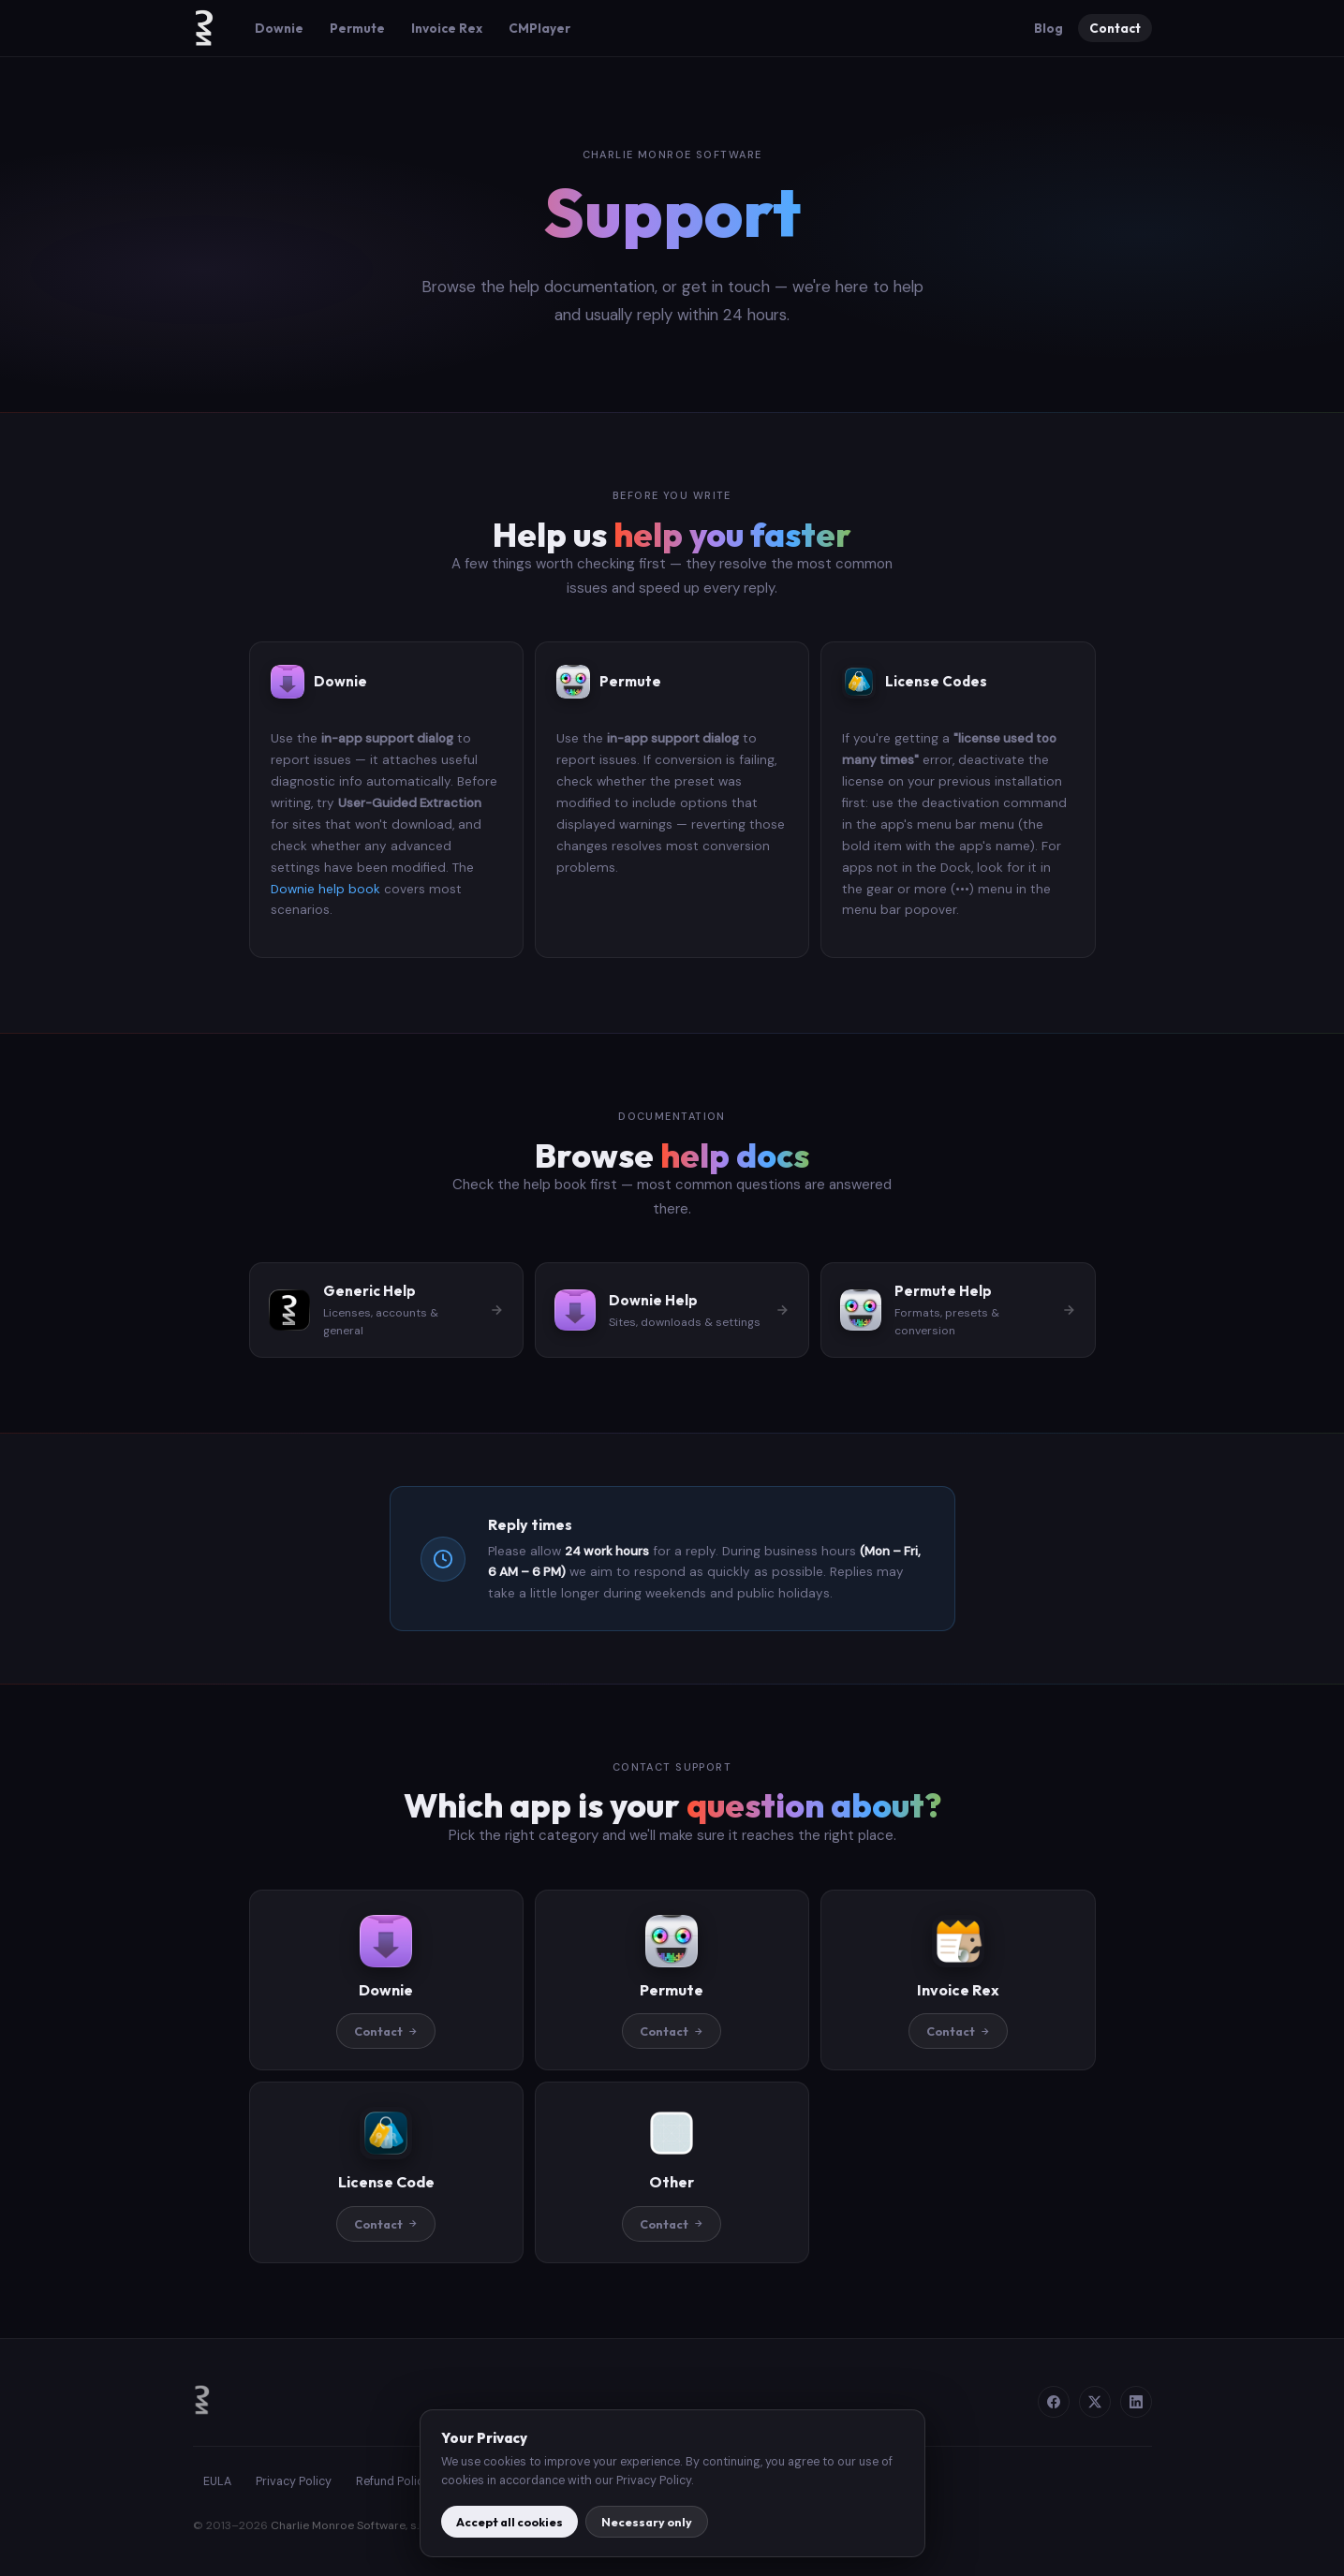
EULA (217, 2481)
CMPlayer (539, 28)
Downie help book (325, 889)
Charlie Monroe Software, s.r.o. (353, 2525)
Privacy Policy (294, 2481)
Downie (279, 28)
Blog (1048, 28)
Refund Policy (393, 2481)
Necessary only (646, 2521)
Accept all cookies (509, 2521)
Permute (357, 28)
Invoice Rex (446, 28)
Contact (1115, 28)
